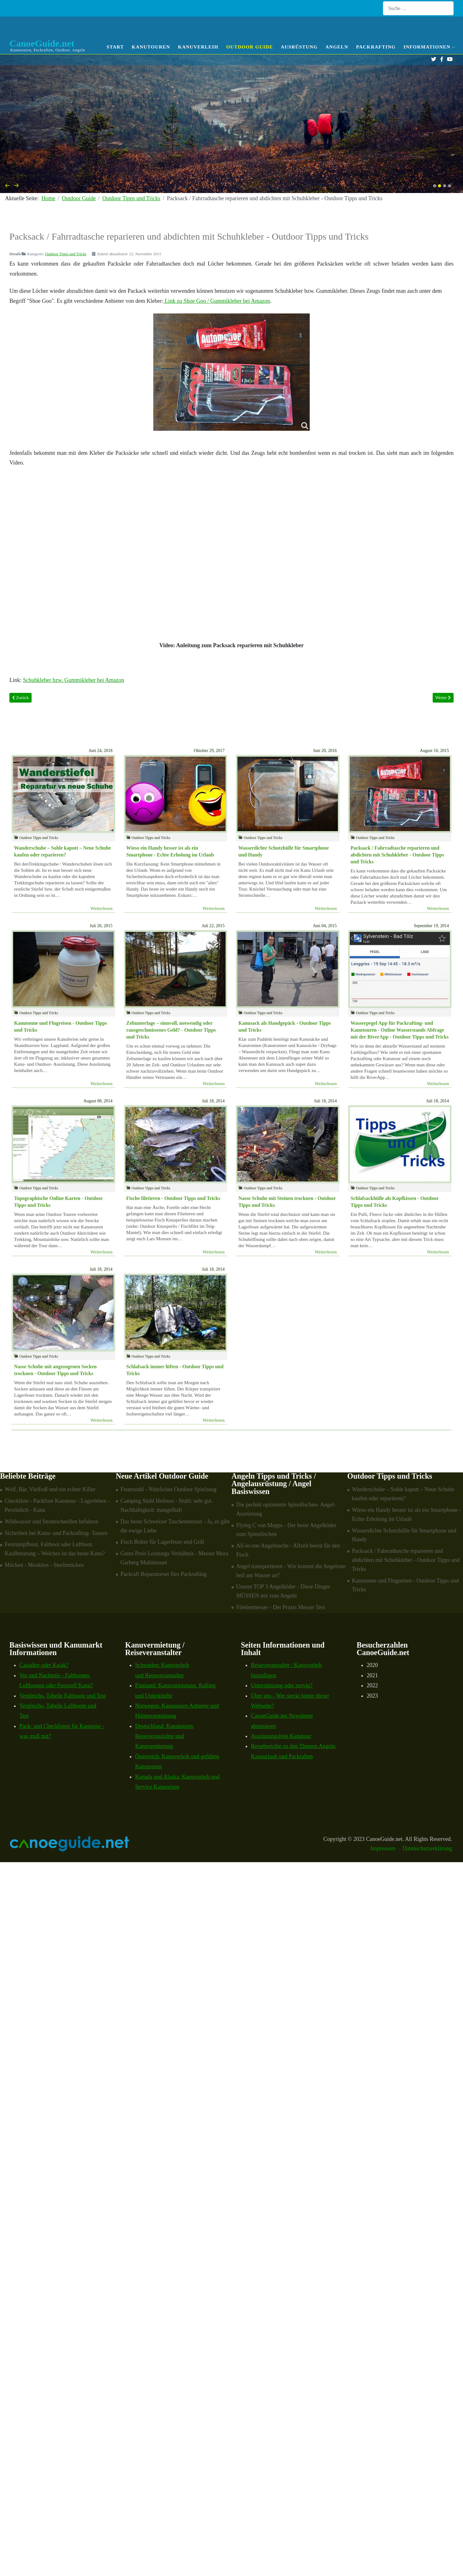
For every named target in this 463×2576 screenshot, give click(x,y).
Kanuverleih (198, 46)
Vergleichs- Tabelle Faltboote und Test (62, 1696)
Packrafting (376, 46)
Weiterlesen (101, 908)
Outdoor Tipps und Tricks (65, 254)
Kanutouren (151, 46)
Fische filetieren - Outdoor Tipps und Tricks (173, 1198)
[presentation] (7, 185)
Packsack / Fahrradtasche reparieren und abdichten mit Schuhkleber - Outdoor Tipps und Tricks (397, 854)
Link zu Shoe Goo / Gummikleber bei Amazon (216, 301)
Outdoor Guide (249, 46)
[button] (434, 185)
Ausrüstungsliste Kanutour (281, 1736)
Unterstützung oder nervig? (282, 1685)
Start (115, 46)
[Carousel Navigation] (231, 185)
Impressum (383, 1848)
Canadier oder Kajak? (44, 1665)
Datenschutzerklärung (427, 1848)
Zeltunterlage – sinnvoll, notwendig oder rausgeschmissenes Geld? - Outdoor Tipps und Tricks (171, 1029)
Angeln (336, 46)
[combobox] (418, 8)
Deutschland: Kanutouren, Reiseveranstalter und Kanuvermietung (164, 1736)
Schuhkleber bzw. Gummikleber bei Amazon (73, 680)
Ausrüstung (299, 46)
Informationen (429, 46)
